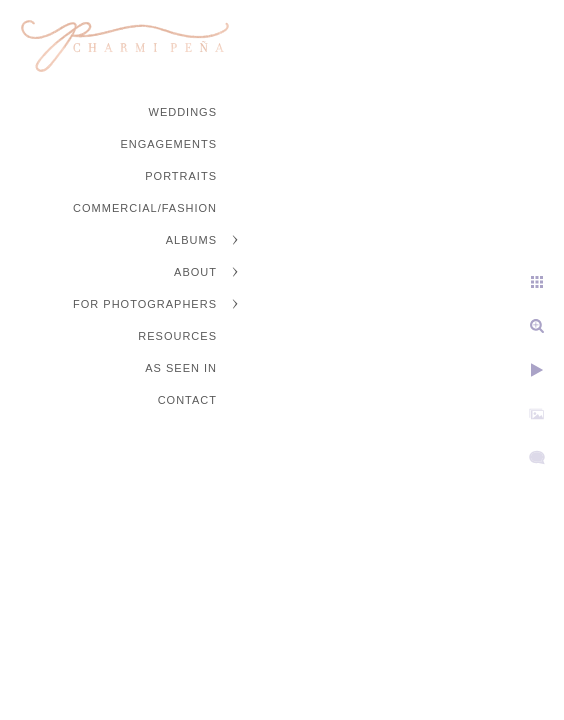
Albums (191, 240)
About (195, 272)
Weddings (183, 112)
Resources (177, 336)
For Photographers (145, 304)
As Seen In (181, 368)
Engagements (168, 144)
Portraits (181, 176)
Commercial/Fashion (145, 208)
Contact (187, 400)
